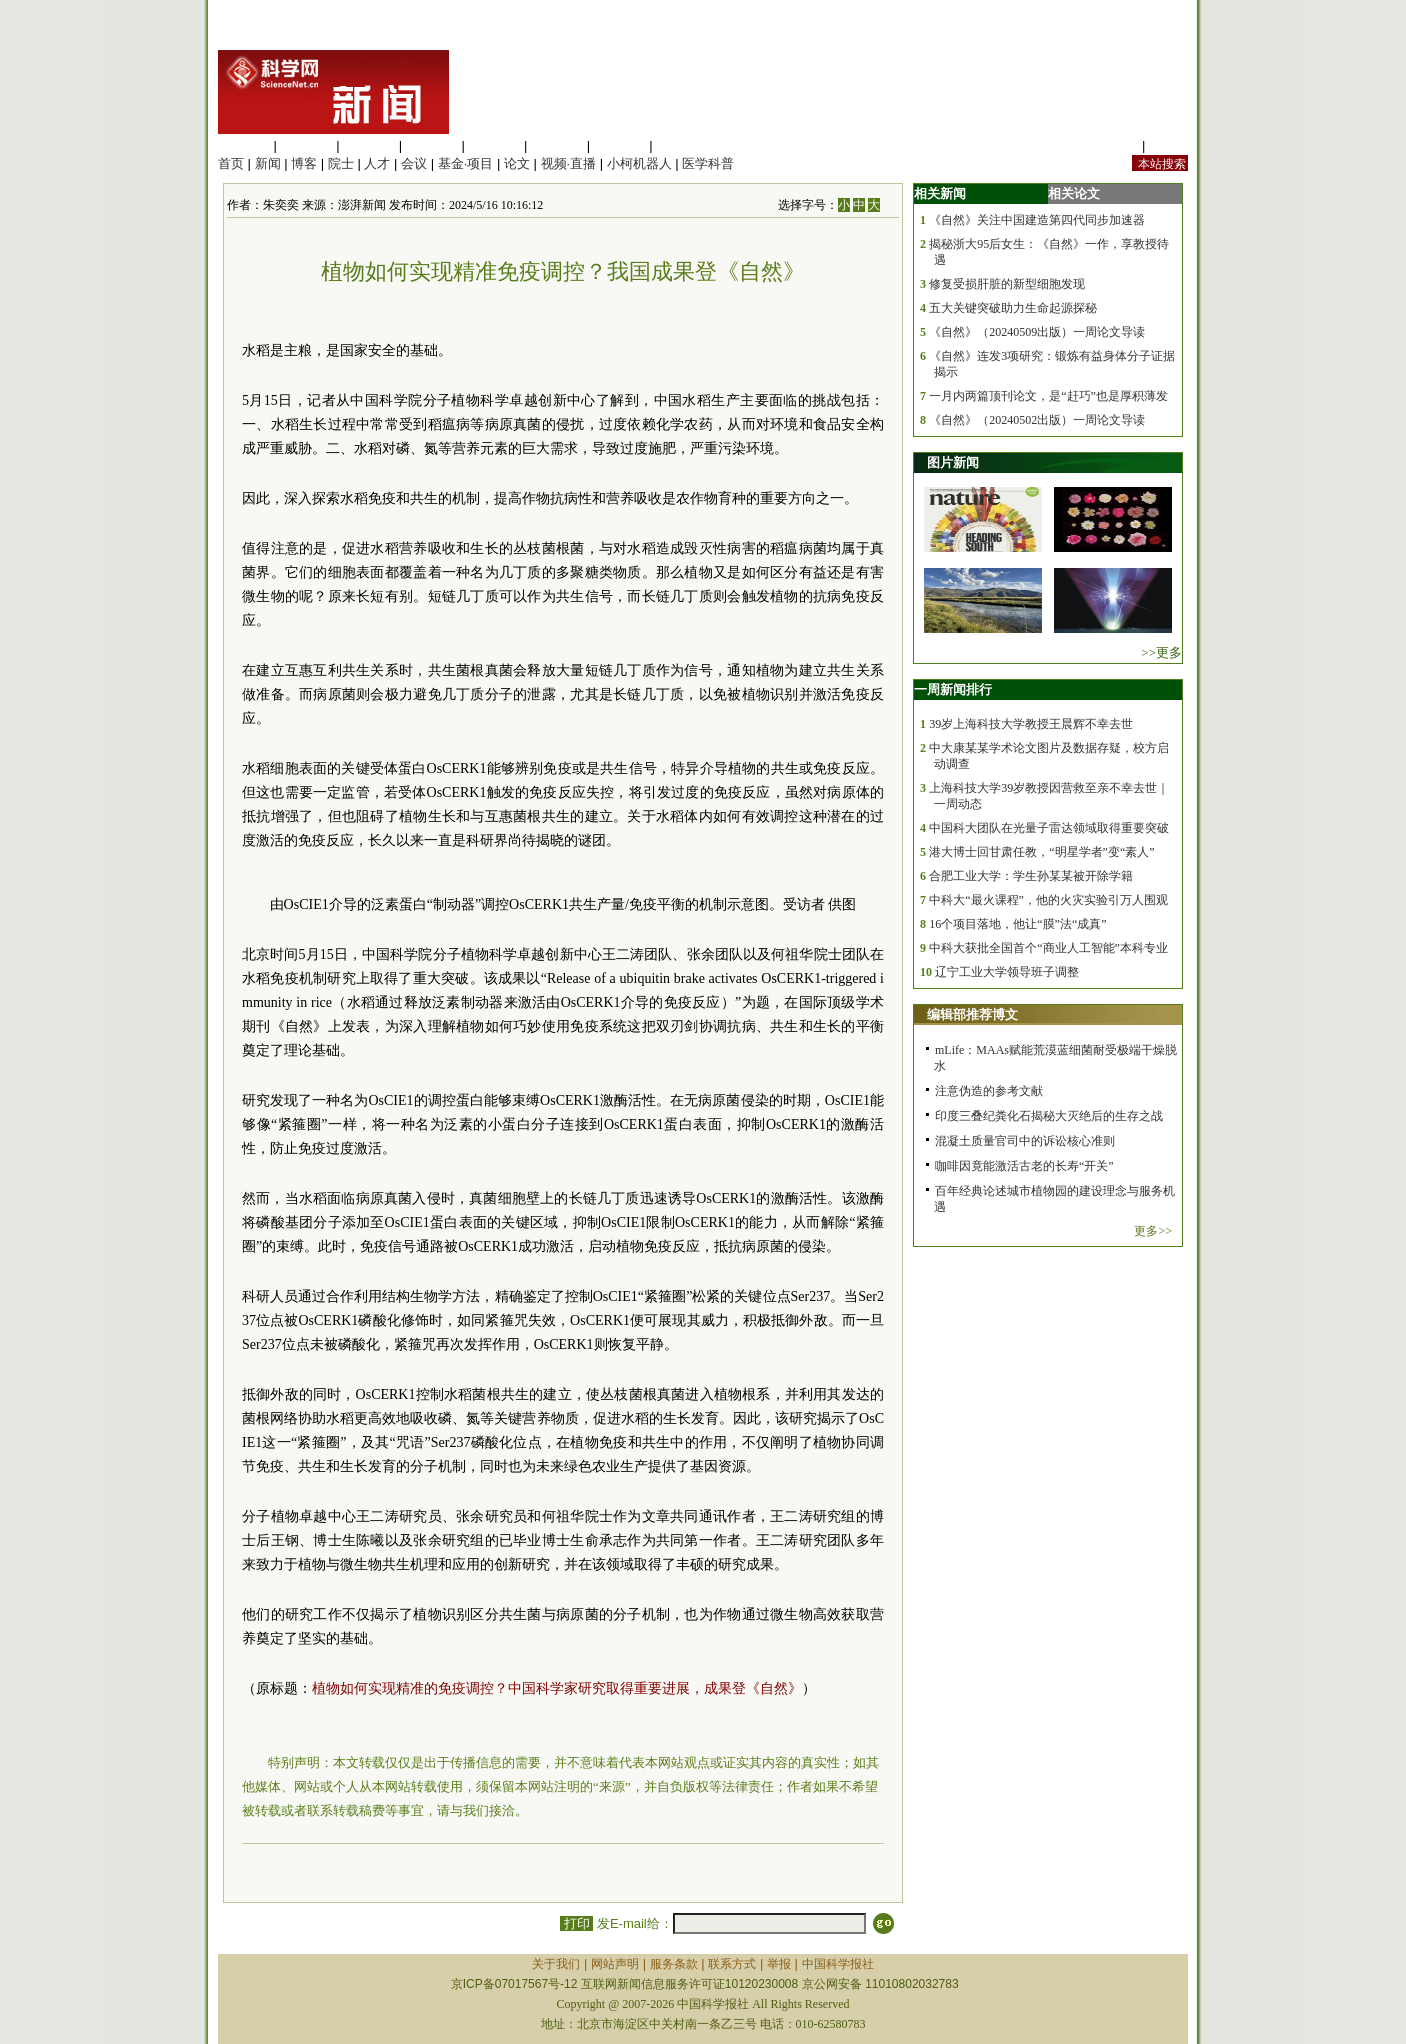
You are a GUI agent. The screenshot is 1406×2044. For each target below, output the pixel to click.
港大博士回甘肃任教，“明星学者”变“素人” (1041, 852)
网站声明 (615, 1964)
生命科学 (244, 145)
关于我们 (556, 1964)
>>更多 (1161, 652)
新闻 (268, 163)
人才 (377, 163)
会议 (414, 163)
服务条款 (674, 1964)
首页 (231, 163)
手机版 (1168, 145)
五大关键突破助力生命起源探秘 (1013, 308)
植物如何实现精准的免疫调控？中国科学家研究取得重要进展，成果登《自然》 (557, 1688)
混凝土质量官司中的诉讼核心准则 (1025, 1141)
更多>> (1153, 1231)
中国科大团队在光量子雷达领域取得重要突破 (1049, 828)
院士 (341, 163)
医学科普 (708, 163)
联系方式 (732, 1964)
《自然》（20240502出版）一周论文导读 (1037, 420)
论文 (517, 163)
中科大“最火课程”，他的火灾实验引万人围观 (1048, 900)
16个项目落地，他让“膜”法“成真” (1017, 924)
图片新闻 (953, 462)
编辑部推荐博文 (972, 1014)
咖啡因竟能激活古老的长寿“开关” (1024, 1166)
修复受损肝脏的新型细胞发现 (1007, 284)
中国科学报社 (838, 1964)
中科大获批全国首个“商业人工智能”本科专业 (1048, 948)
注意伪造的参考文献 (989, 1091)
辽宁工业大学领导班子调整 (1007, 972)
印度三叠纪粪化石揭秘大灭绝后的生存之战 (1049, 1116)
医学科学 (307, 145)
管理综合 (682, 145)
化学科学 (369, 145)
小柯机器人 (639, 163)
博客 (304, 163)
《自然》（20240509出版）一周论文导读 (1037, 332)
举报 (779, 1964)
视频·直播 (569, 163)
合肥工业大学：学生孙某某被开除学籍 (1031, 876)
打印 (576, 1923)
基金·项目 (466, 163)
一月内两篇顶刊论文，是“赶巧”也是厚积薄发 (1048, 396)
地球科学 (557, 145)
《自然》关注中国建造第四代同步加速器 (1037, 220)
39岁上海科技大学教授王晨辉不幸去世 (1031, 724)
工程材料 (432, 145)
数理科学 (620, 145)
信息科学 (494, 145)
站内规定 (1112, 145)
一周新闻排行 (953, 689)
